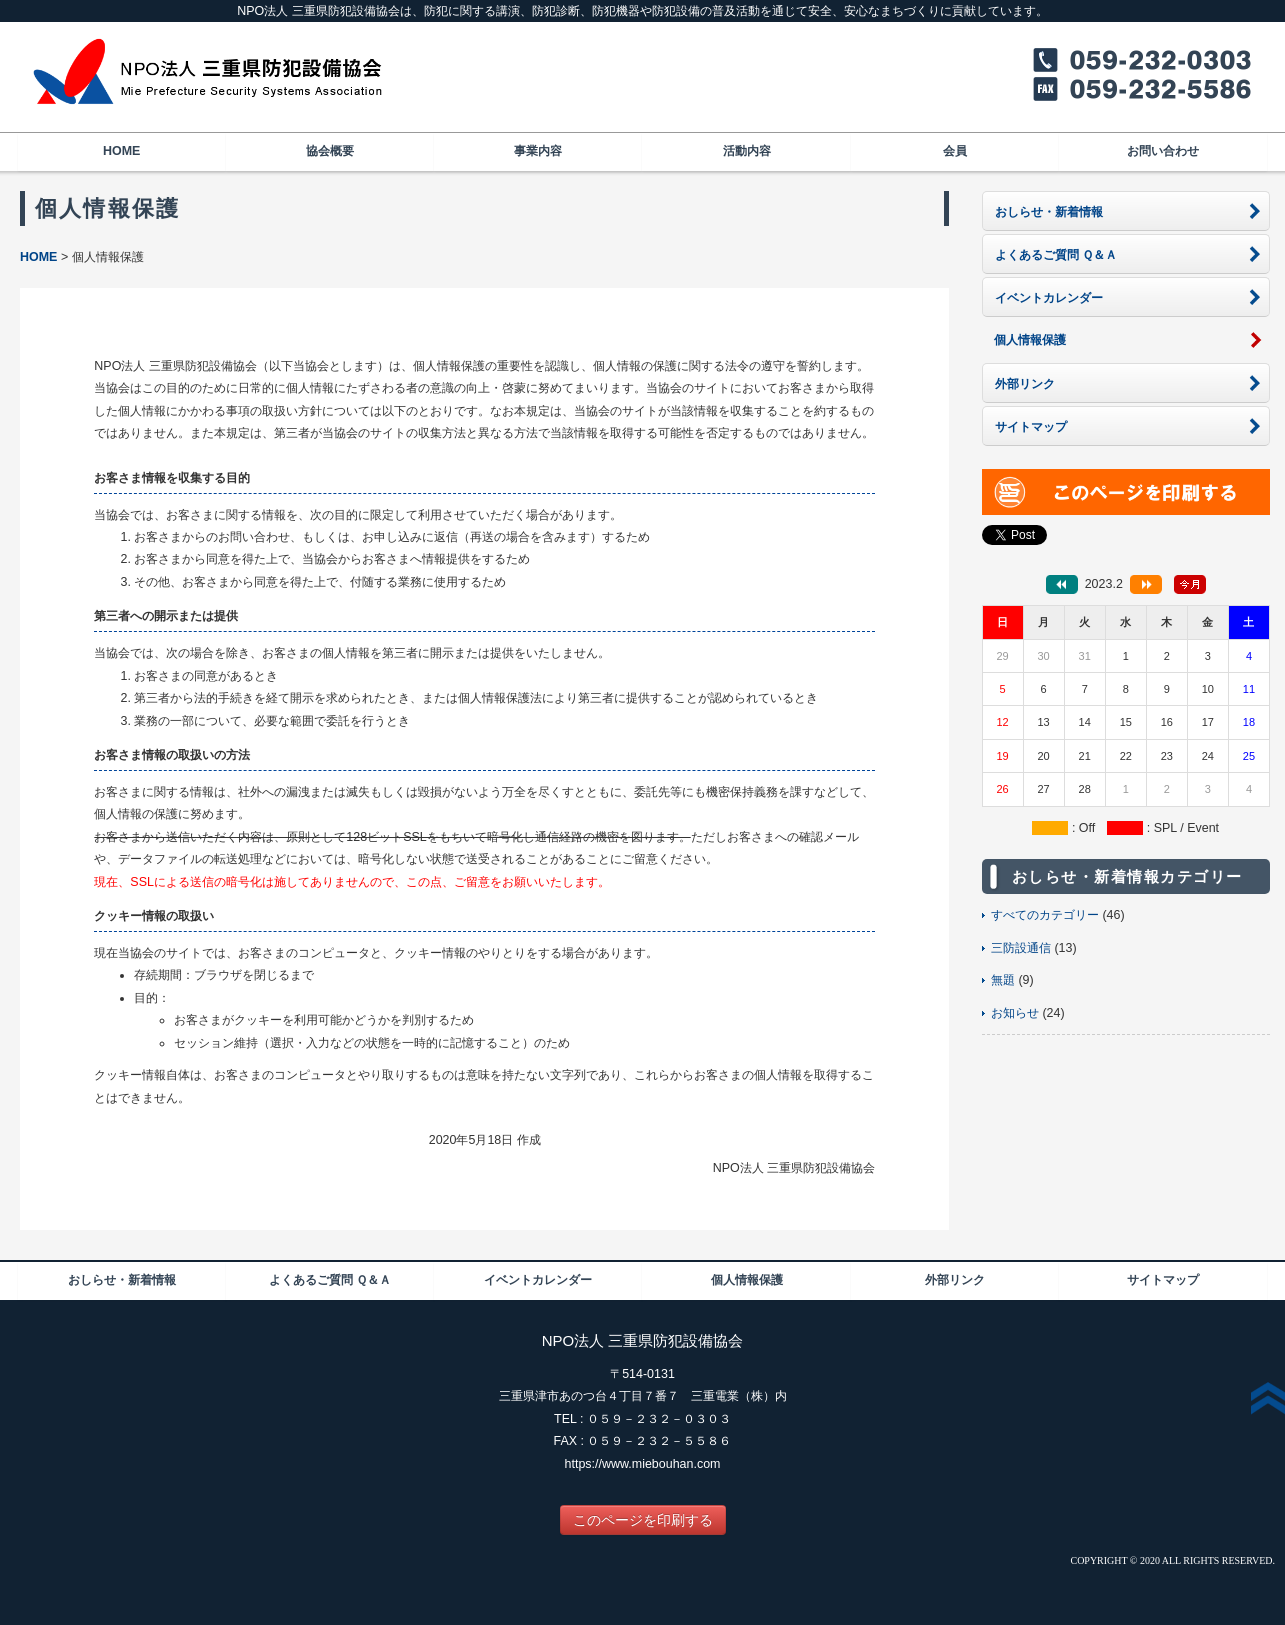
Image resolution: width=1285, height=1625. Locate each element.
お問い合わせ (1163, 151)
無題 (1003, 980)
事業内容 (538, 151)
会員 (955, 151)
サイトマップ (1163, 1280)
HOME (121, 151)
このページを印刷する (643, 1520)
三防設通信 (1021, 948)
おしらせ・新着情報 (122, 1280)
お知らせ (1015, 1013)
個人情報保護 (747, 1280)
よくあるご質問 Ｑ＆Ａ (330, 1280)
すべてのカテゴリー (1045, 915)
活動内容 (747, 151)
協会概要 (330, 151)
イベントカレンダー (538, 1280)
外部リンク (955, 1280)
